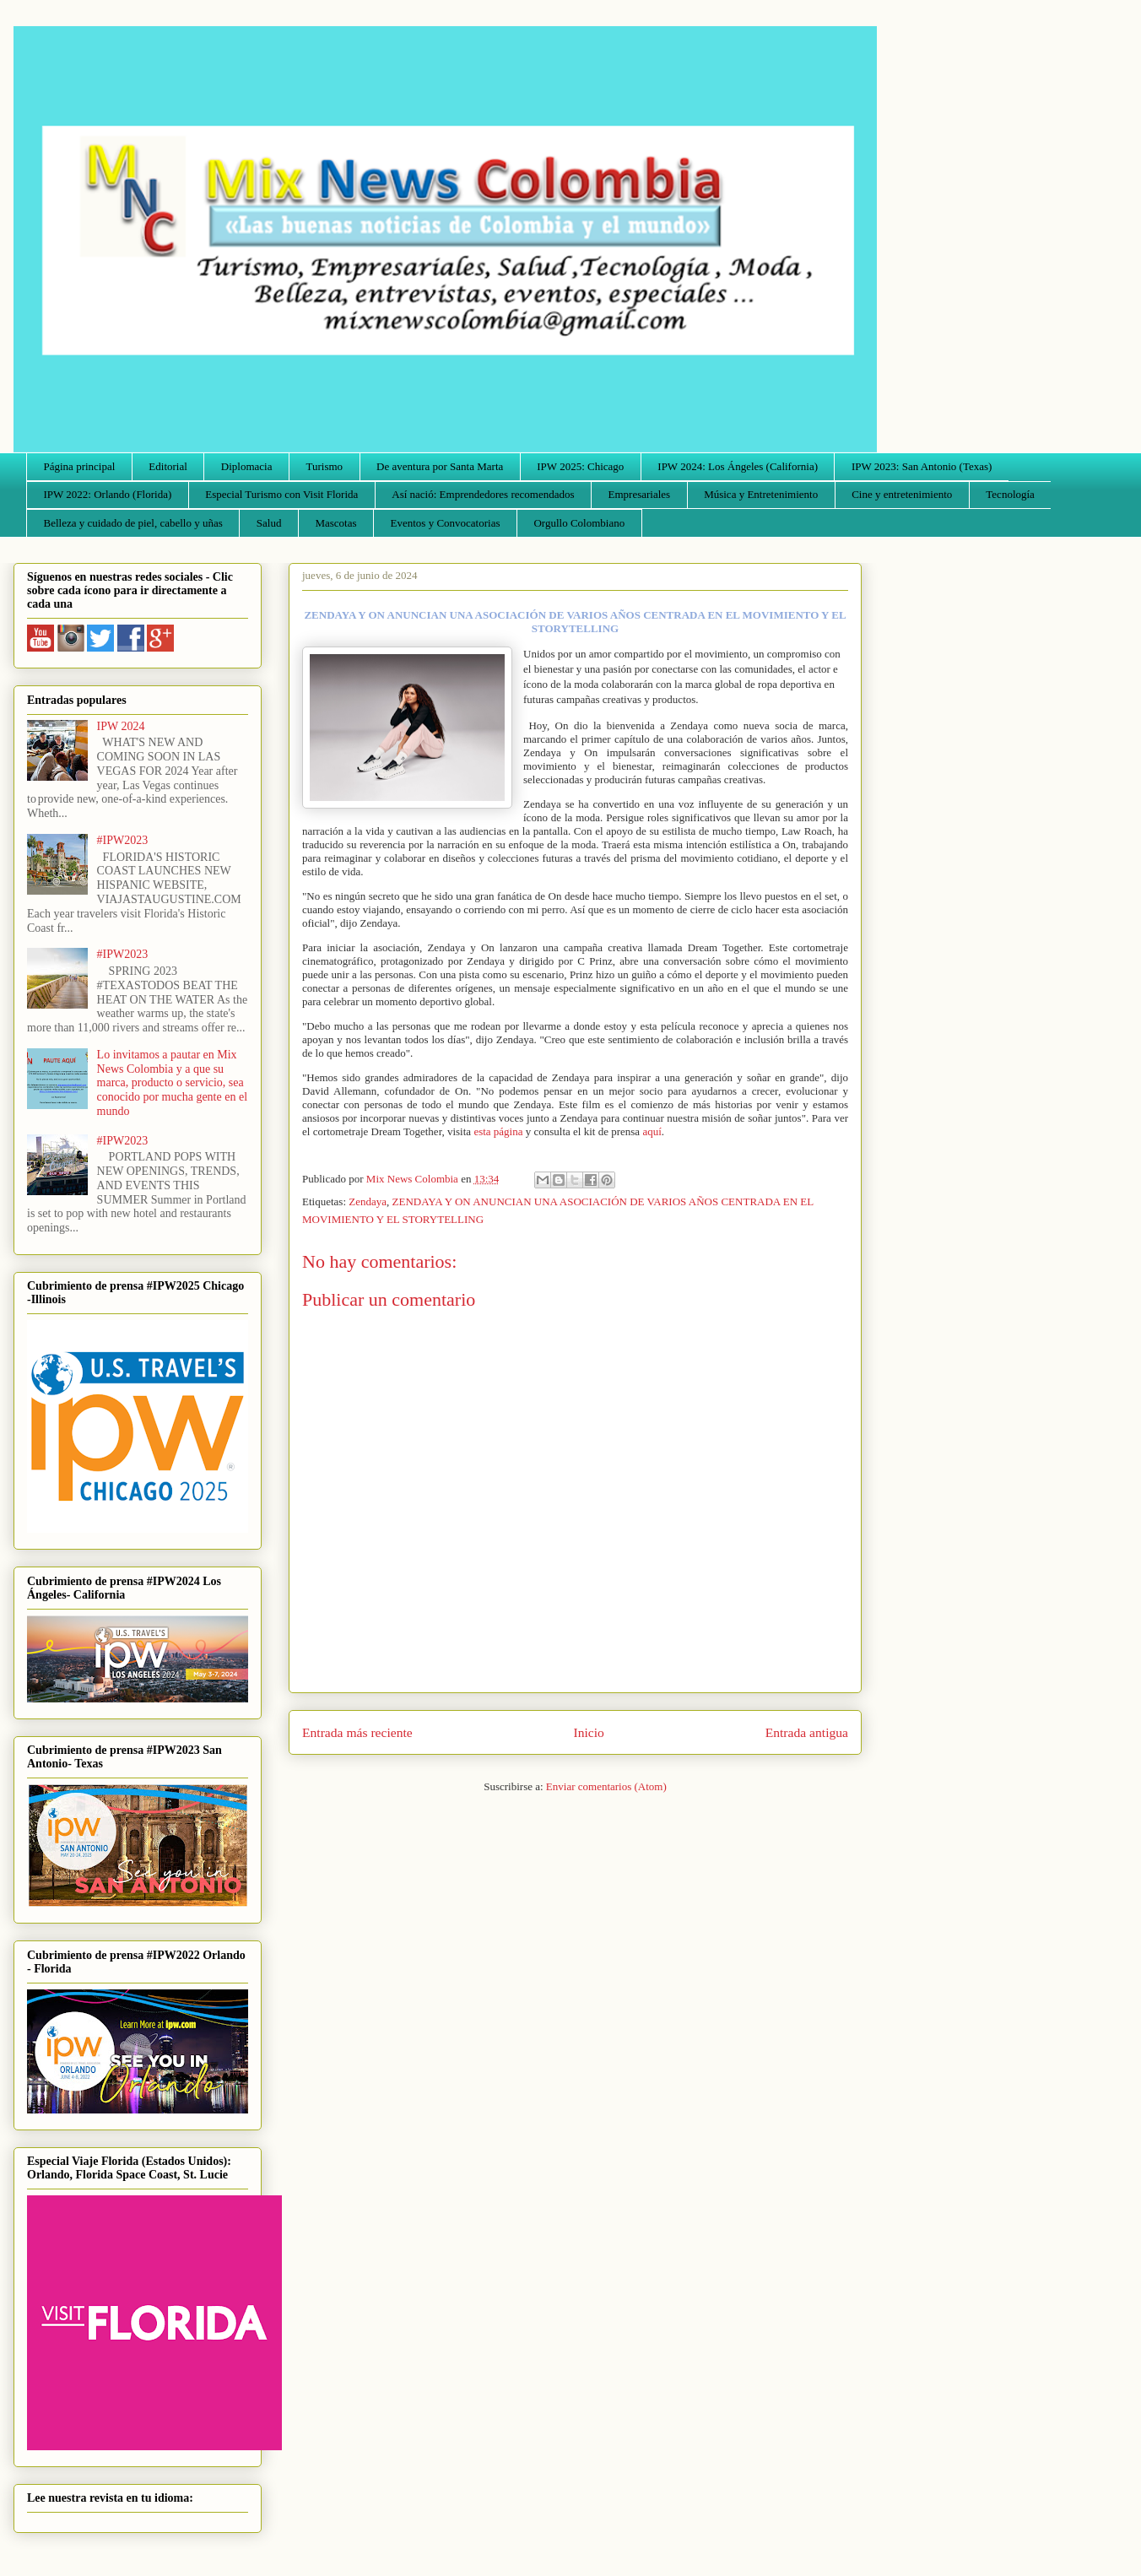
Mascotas (335, 523)
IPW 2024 (121, 726)
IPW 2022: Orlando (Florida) (108, 494)
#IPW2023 (123, 840)
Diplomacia (247, 466)
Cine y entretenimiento (902, 494)
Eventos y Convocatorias (445, 523)
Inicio (589, 1732)
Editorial (168, 466)
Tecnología (1010, 494)
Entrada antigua (806, 1732)
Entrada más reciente (357, 1732)
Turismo (324, 466)
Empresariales (639, 494)
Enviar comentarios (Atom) (606, 1786)
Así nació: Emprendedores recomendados (483, 494)
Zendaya (368, 1201)
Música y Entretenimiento (761, 494)
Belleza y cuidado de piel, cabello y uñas (133, 523)
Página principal (80, 466)
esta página (497, 1131)
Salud (269, 523)
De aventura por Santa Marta (439, 466)
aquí (651, 1131)
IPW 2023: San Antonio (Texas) (922, 466)
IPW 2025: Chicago (580, 466)
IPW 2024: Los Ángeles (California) (737, 466)
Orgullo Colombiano (579, 523)
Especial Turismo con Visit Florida (281, 494)
